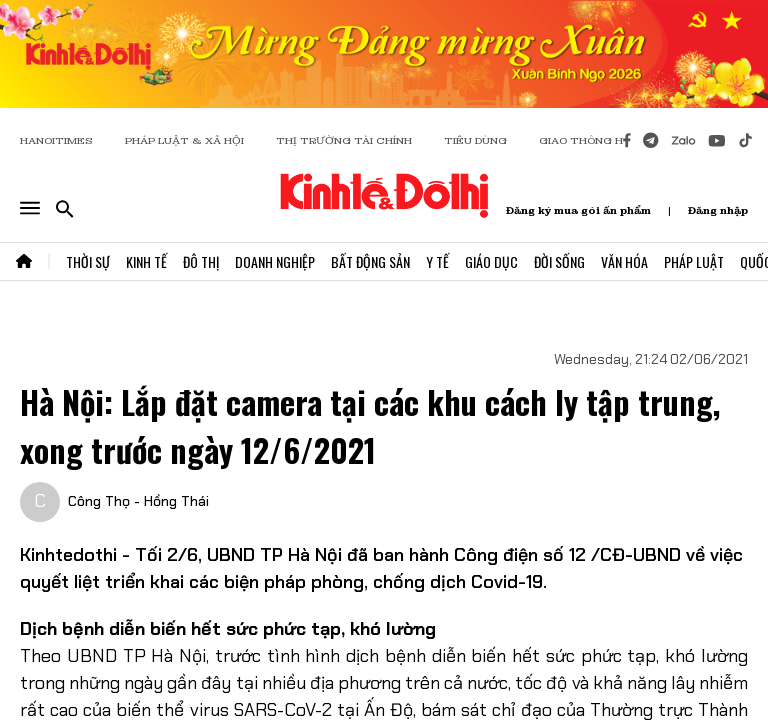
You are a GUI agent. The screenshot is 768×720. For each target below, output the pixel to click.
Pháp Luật (694, 261)
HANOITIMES (56, 140)
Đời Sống (559, 261)
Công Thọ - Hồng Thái (138, 501)
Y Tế (437, 261)
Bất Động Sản (370, 261)
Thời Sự (88, 261)
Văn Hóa (624, 261)
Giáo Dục (491, 261)
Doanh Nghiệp (275, 261)
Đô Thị (201, 261)
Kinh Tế (146, 261)
